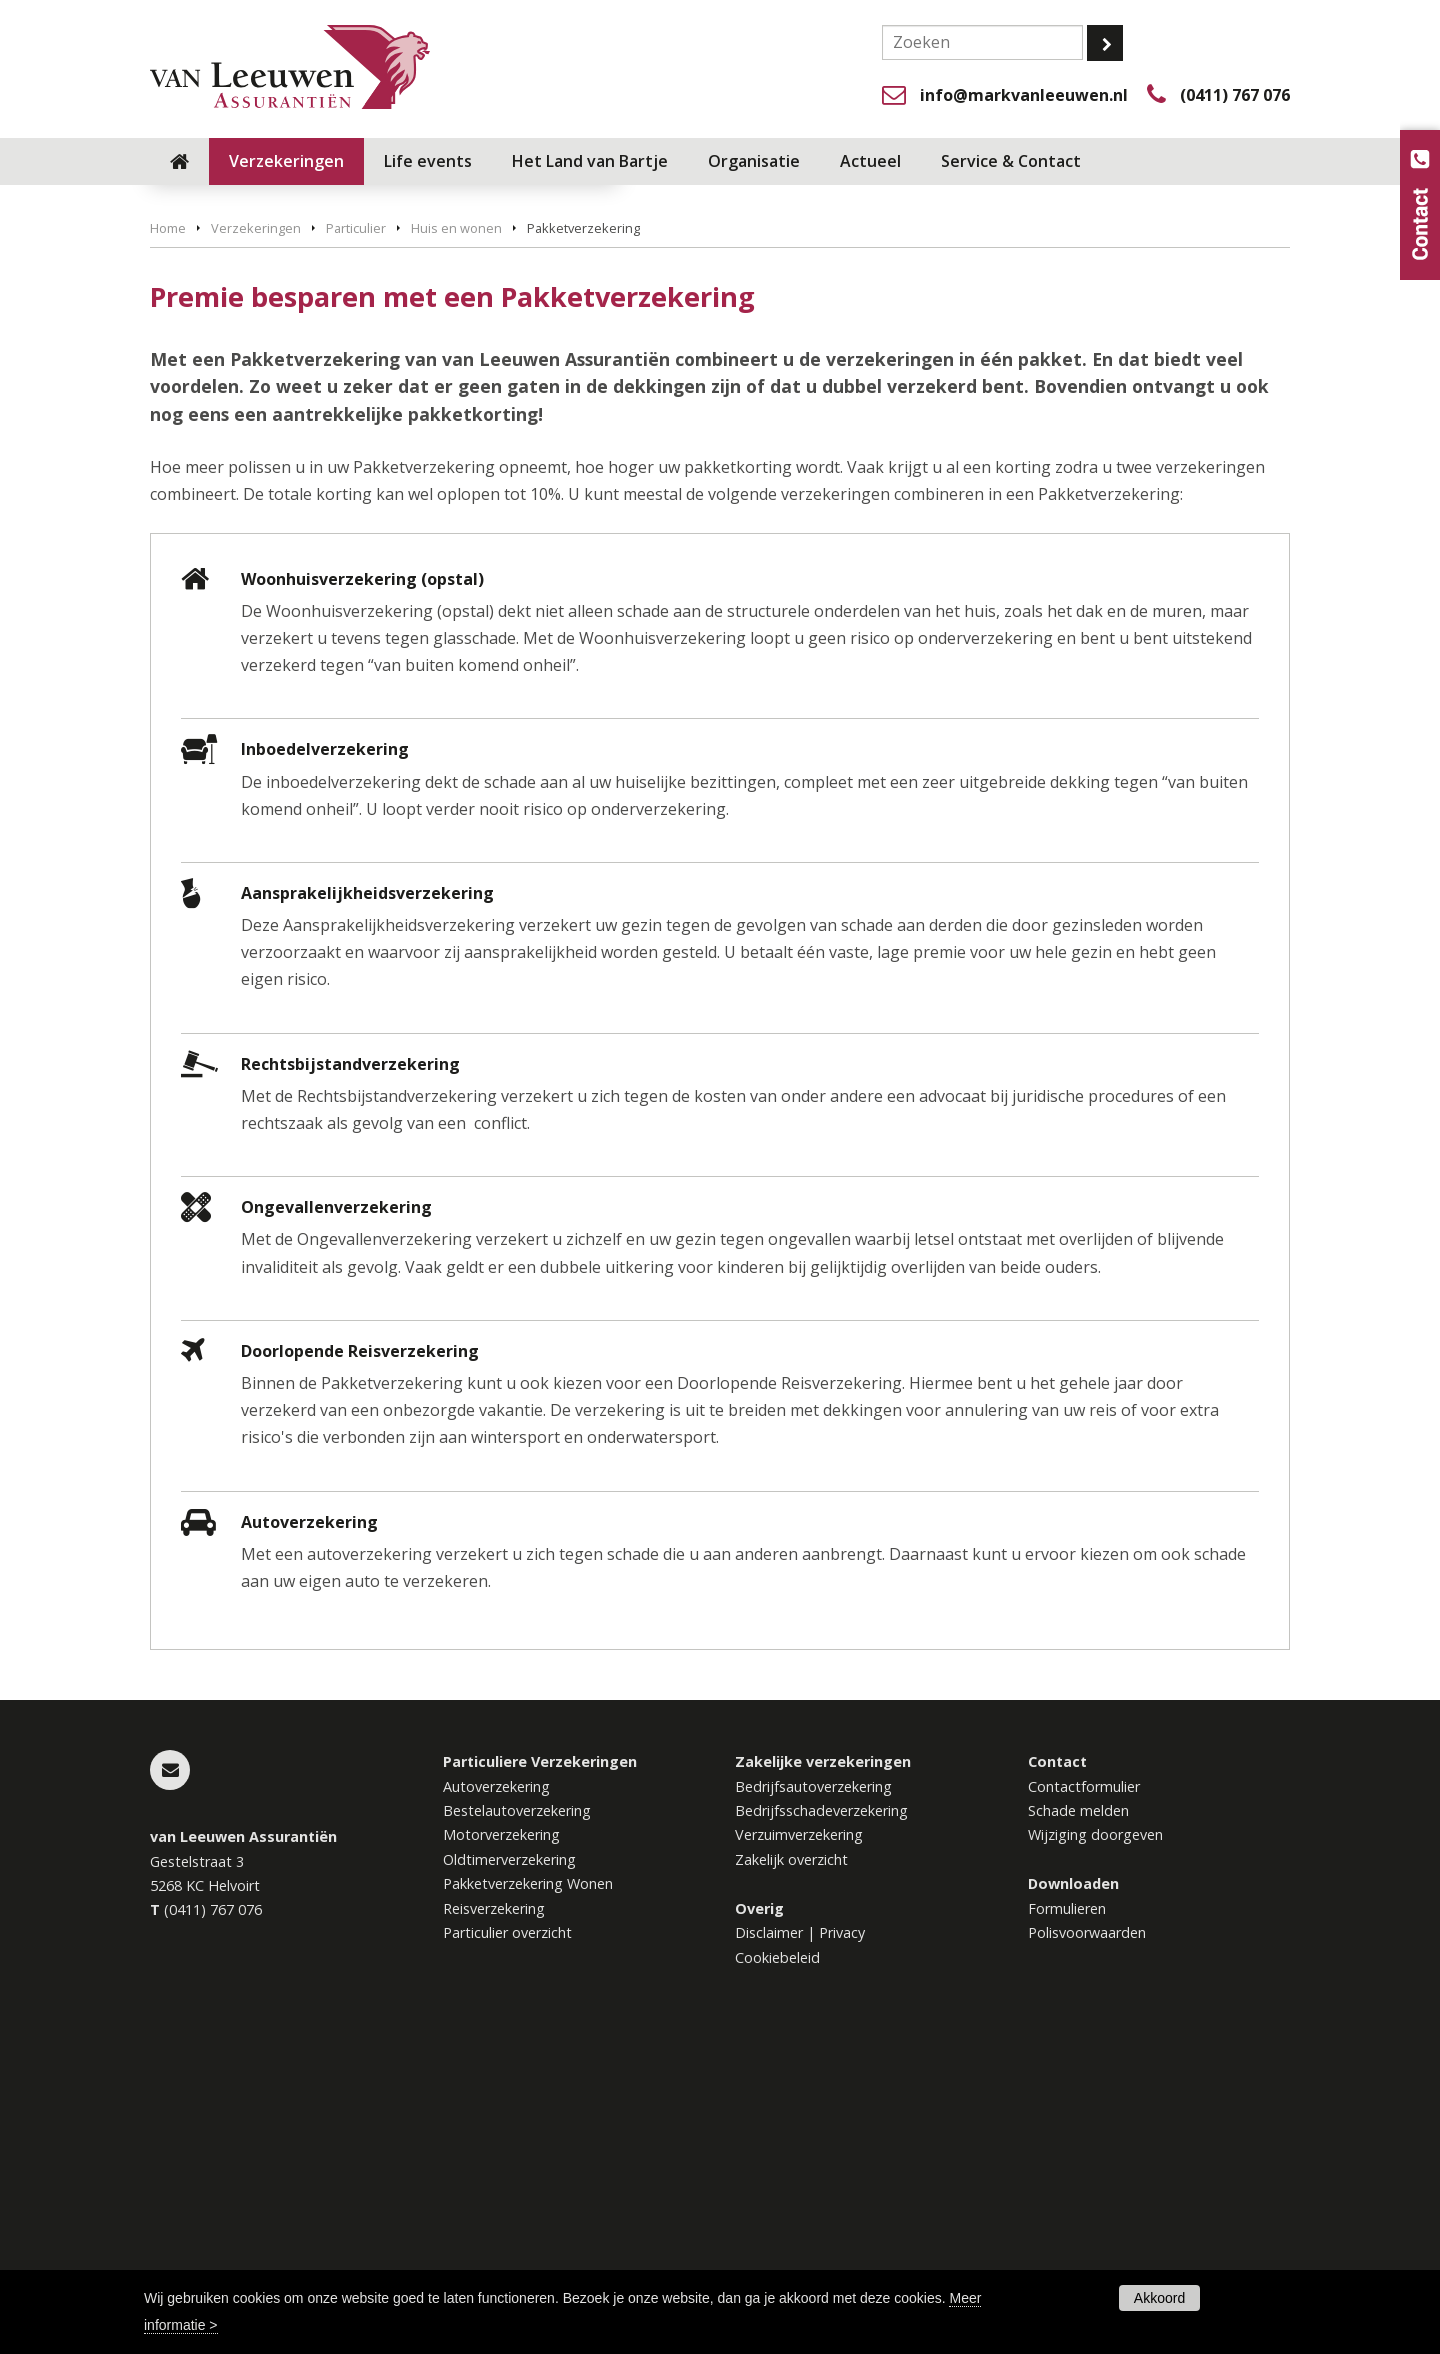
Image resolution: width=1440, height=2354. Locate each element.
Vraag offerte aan (244, 426)
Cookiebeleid (777, 2261)
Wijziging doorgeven (1095, 2138)
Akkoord (1159, 2298)
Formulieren (1067, 2212)
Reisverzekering (494, 2212)
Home (168, 532)
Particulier (356, 532)
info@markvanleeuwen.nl (1024, 95)
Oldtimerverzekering (509, 2163)
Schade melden (1078, 2114)
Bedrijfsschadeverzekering (821, 2114)
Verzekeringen (256, 532)
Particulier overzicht (507, 2236)
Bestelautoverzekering (517, 2114)
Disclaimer (769, 2236)
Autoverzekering (496, 2089)
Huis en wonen (456, 532)
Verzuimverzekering (799, 2138)
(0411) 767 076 (1235, 95)
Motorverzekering (501, 2138)
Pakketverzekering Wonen (528, 2187)
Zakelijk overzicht (791, 2163)
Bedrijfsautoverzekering (813, 2089)
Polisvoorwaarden (1087, 2236)
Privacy (842, 2236)
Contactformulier (1084, 2089)
